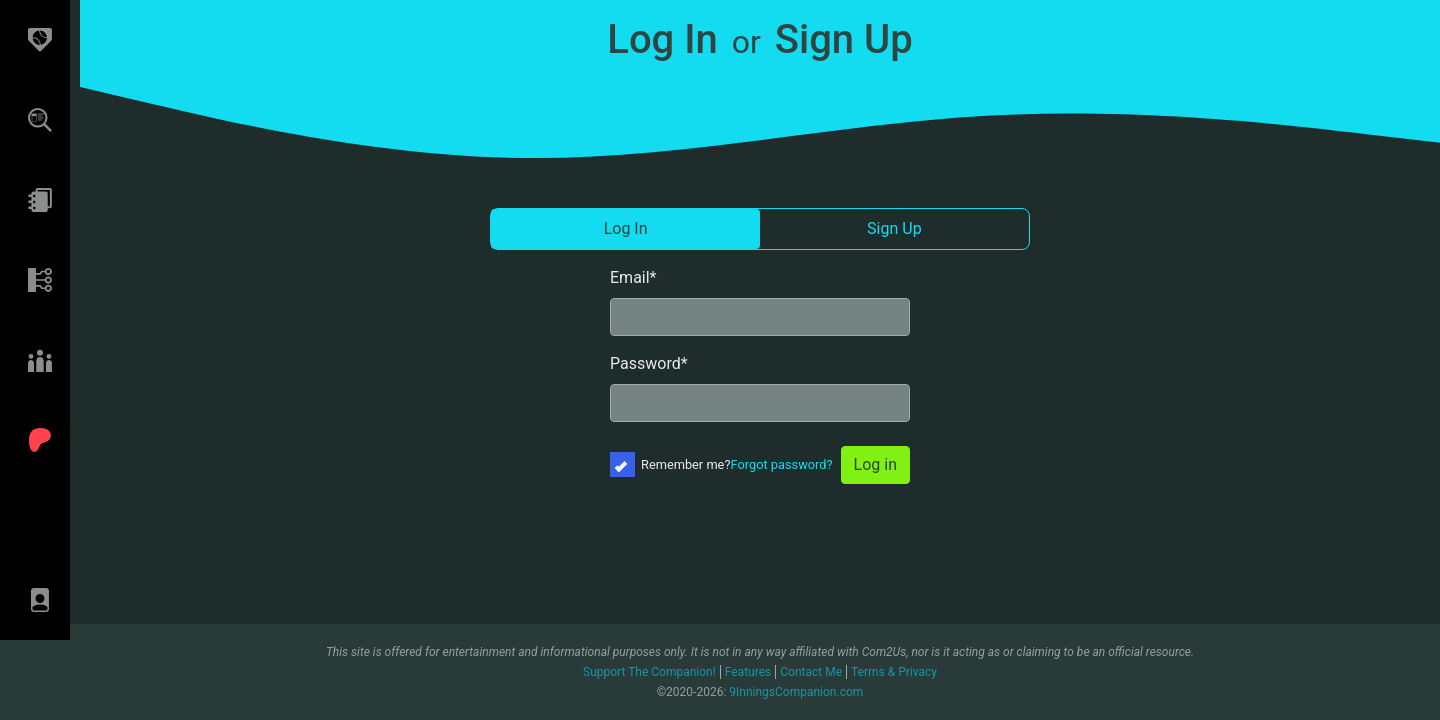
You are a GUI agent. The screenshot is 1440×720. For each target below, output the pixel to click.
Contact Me (811, 672)
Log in (875, 464)
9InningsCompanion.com (796, 692)
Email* (633, 277)
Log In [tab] (626, 228)
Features (748, 672)
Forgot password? (782, 464)
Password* (649, 363)
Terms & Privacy (894, 672)
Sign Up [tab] (894, 228)
